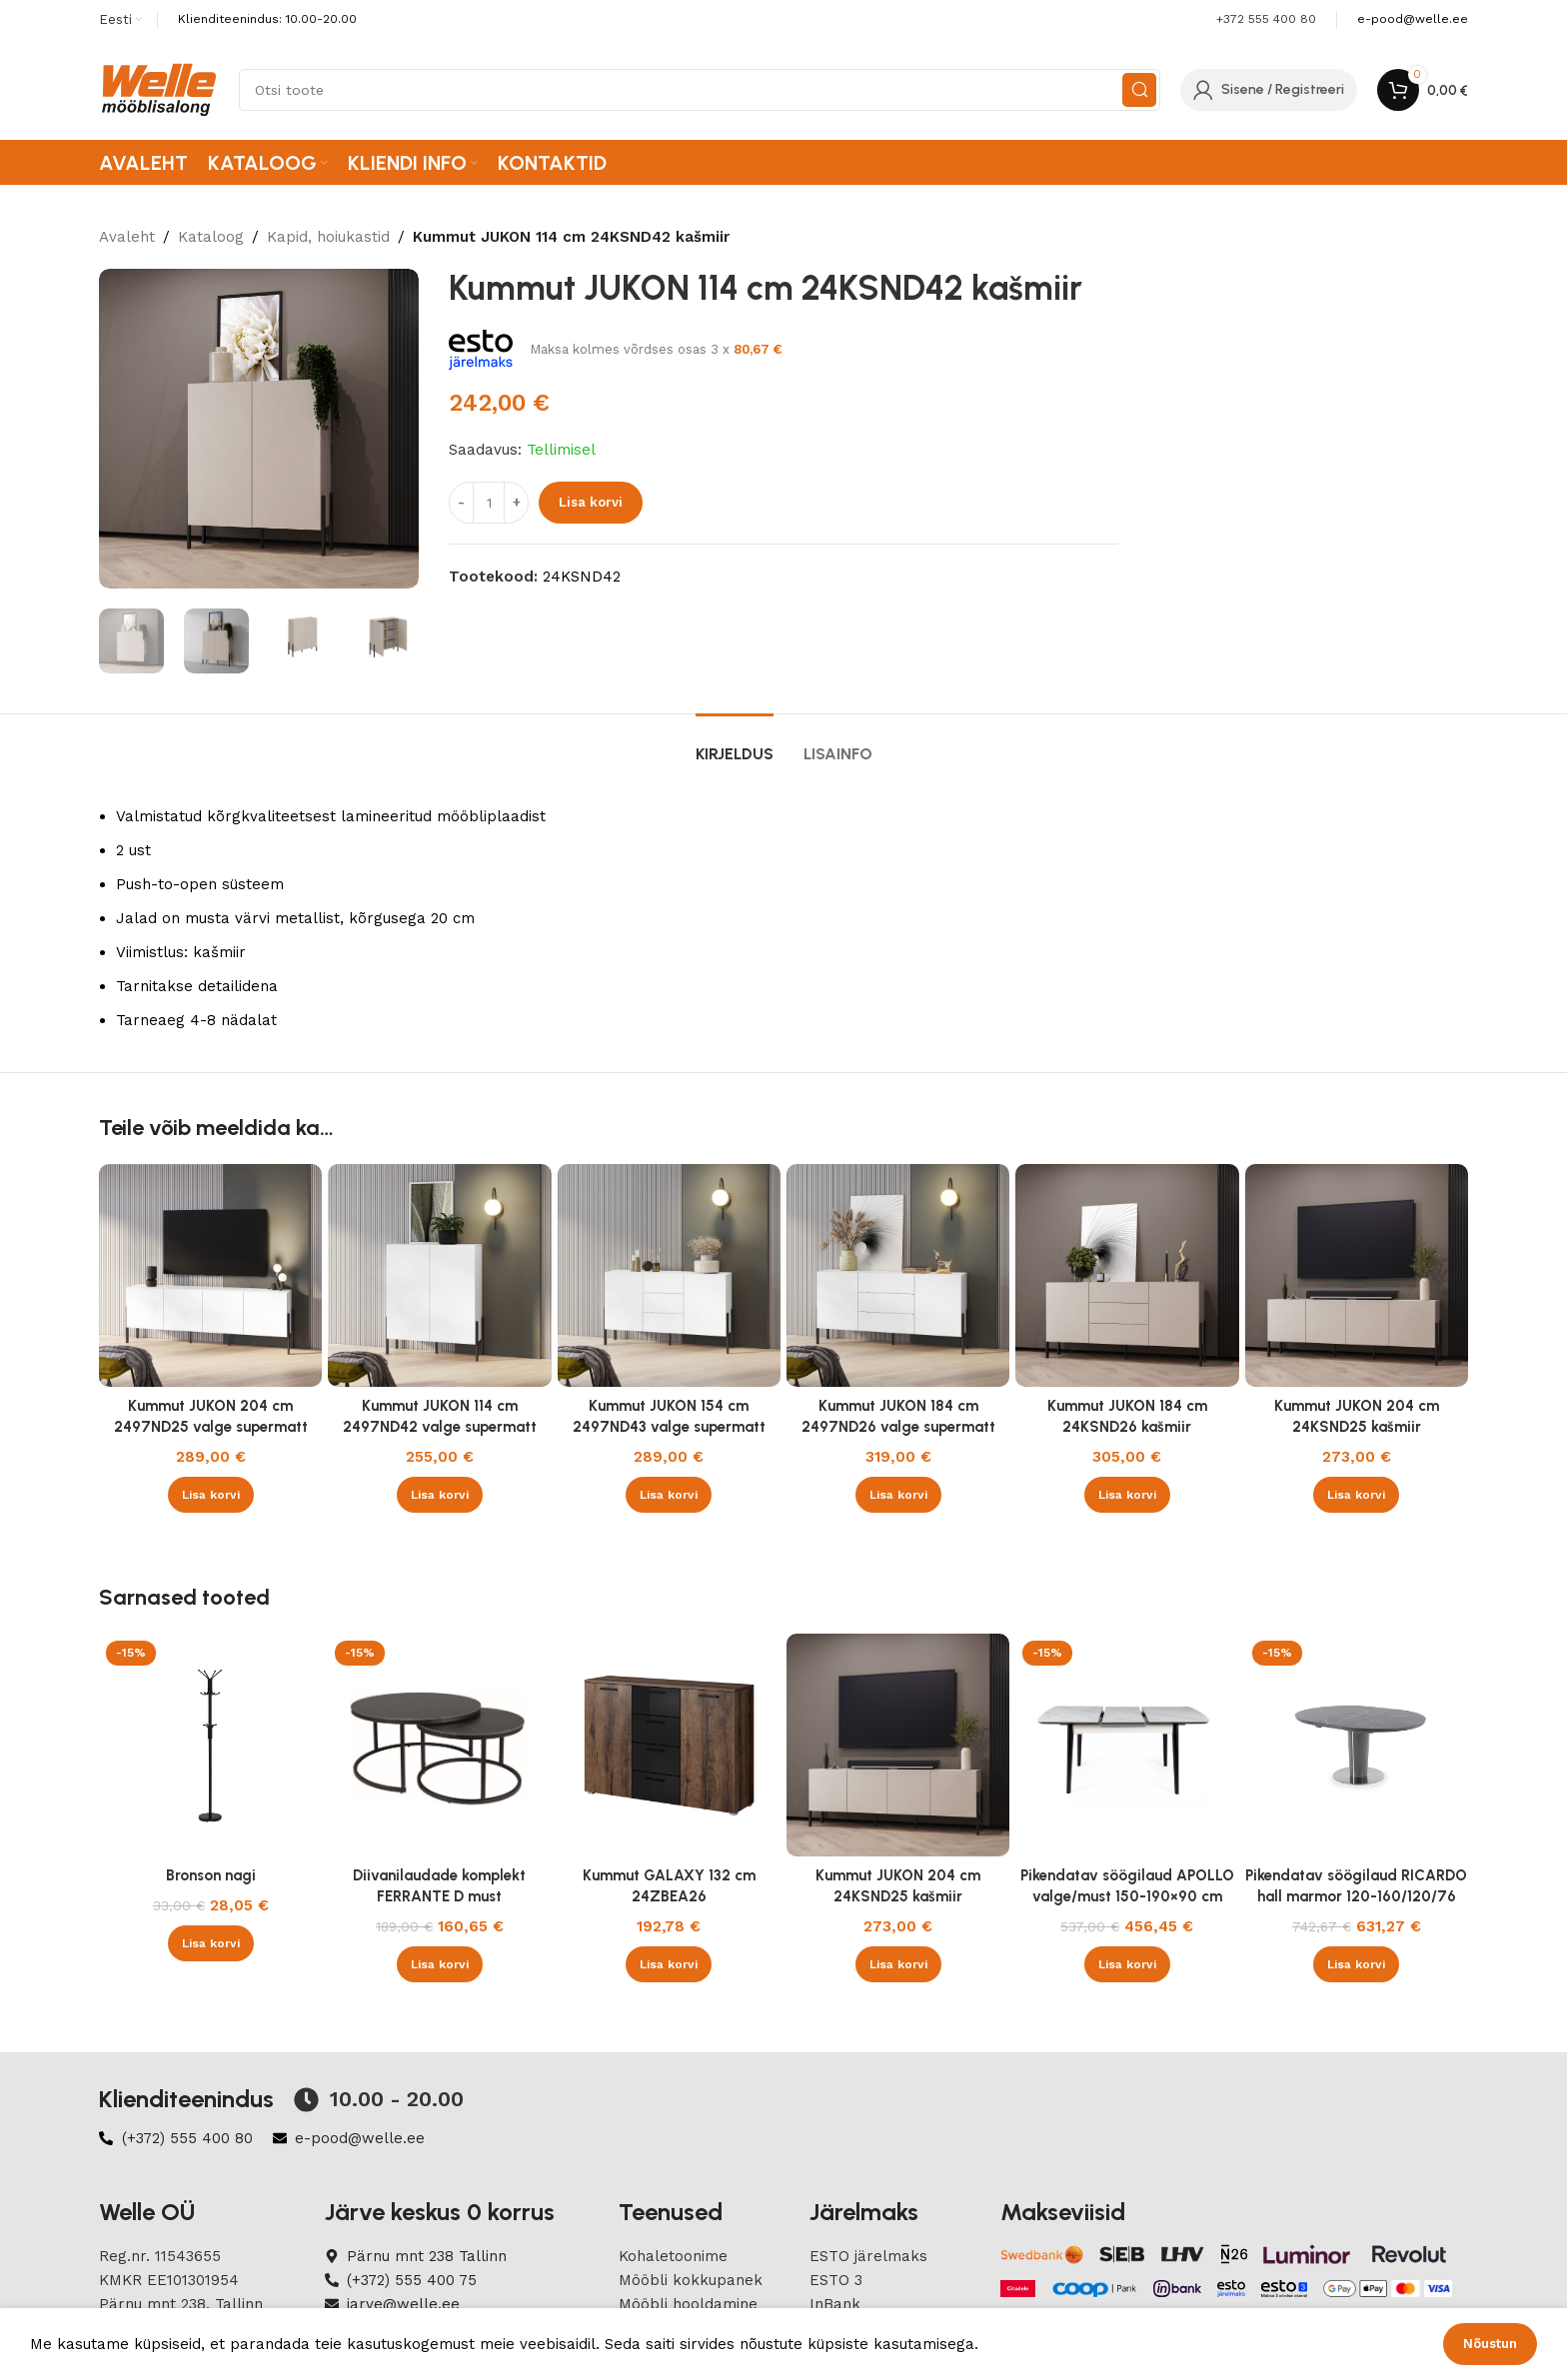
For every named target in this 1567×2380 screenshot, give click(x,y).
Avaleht (127, 237)
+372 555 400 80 (1266, 19)
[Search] (699, 90)
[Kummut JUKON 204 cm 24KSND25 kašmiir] (1356, 1275)
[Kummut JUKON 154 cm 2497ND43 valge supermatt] (669, 1275)
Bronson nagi (211, 1875)
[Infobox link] (1412, 19)
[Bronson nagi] (210, 1745)
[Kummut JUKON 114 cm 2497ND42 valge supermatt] (439, 1275)
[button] (211, 1495)
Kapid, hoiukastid (328, 237)
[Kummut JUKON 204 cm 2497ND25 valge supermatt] (210, 1275)
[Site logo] (159, 89)
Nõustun (1490, 2343)
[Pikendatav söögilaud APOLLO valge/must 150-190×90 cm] (1126, 1745)
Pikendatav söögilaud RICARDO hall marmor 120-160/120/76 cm (1356, 1896)
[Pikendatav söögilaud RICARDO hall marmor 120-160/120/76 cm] (1356, 1745)
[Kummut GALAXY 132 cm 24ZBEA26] (669, 1745)
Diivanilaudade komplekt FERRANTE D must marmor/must (439, 1896)
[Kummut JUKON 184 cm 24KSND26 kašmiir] (1126, 1275)
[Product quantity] (489, 503)
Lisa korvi (591, 502)
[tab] (735, 743)
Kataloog (211, 237)
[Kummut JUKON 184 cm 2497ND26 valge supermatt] (897, 1275)
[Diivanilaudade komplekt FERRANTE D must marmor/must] (439, 1745)
